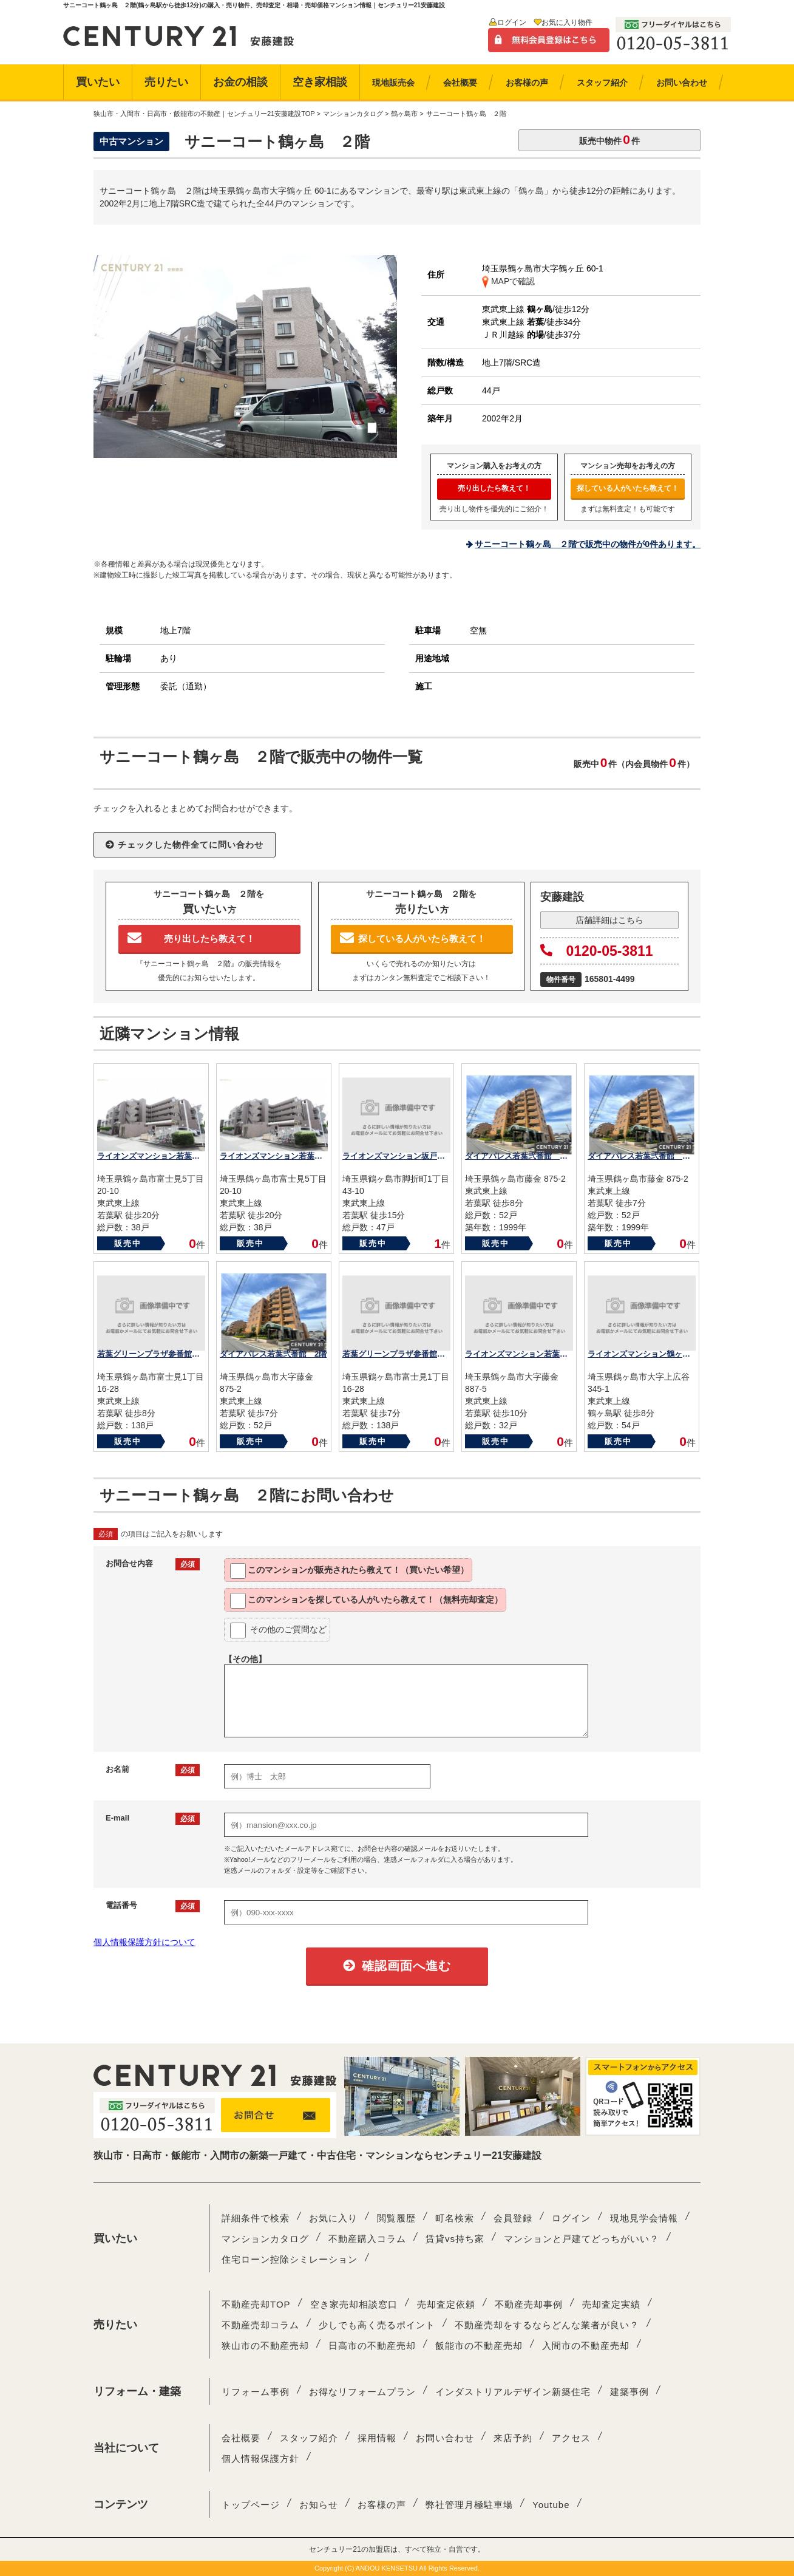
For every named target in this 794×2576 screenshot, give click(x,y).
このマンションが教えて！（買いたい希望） (349, 1571)
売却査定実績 (611, 2304)
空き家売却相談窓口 (354, 2304)
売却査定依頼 (446, 2304)
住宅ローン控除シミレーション (290, 2259)
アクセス (571, 2438)
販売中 (127, 1243)
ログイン (511, 22)
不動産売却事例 (529, 2304)
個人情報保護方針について (144, 1942)
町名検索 (454, 2218)
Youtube (551, 2504)
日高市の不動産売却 (372, 2345)
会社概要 (241, 2438)
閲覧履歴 (396, 2218)
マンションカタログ (265, 2239)
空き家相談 (320, 82)
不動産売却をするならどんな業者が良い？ (547, 2325)
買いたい (98, 82)
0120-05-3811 (596, 951)
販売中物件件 (609, 139)
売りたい (166, 82)
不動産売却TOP (256, 2304)
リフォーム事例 (256, 2392)
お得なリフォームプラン (362, 2392)
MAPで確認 (508, 281)
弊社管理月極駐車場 (469, 2504)
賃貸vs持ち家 (455, 2239)
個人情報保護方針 (260, 2458)
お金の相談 (240, 82)
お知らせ (318, 2504)
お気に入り (333, 2218)
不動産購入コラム (367, 2239)
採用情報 (377, 2438)
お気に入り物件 (566, 22)
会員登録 (513, 2218)
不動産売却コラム (260, 2325)
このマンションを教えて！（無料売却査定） (366, 1601)
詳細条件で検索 (256, 2218)
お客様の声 (382, 2504)
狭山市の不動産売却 (265, 2345)
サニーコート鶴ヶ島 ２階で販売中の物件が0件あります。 (588, 544)
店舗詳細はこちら (609, 920)
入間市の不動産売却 (585, 2345)
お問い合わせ (445, 2438)
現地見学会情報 (644, 2218)
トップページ (251, 2504)
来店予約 (513, 2438)
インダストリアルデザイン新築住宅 (513, 2392)
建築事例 (629, 2392)
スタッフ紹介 (309, 2438)
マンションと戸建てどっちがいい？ (581, 2239)
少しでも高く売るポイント (377, 2325)
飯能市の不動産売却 (479, 2345)
